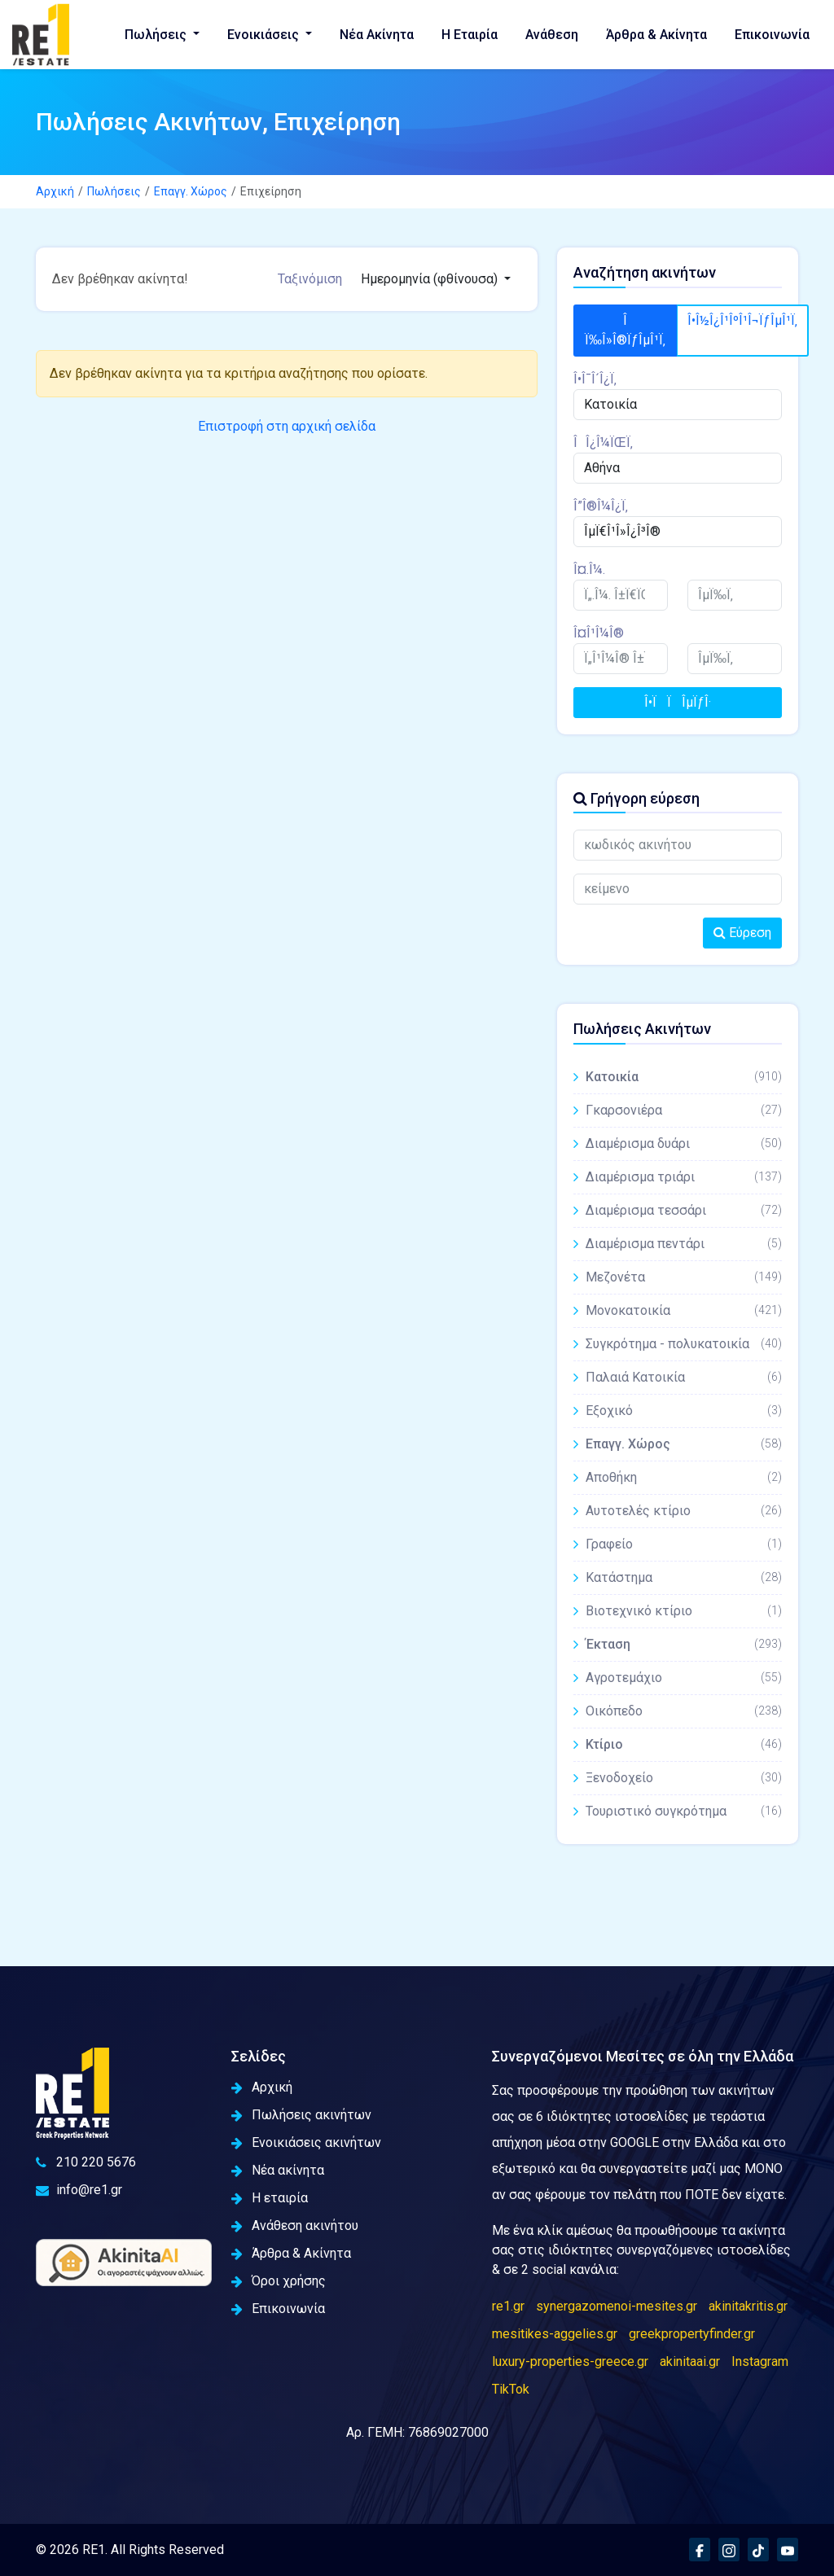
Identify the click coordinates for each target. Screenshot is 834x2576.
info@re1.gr (79, 2189)
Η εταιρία (269, 2198)
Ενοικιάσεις (264, 34)
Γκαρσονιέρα (684, 1110)
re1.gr (508, 2306)
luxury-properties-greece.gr (570, 2361)
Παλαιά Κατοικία (684, 1377)
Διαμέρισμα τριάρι (684, 1176)
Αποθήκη (684, 1477)
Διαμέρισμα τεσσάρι (684, 1210)
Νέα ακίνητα (277, 2170)
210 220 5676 (86, 2162)
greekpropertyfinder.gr (692, 2334)
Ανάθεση (551, 34)
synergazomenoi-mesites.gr (616, 2306)
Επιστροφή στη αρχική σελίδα (286, 426)
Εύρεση (742, 932)
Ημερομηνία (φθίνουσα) (431, 279)
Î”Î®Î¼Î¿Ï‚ (600, 506)
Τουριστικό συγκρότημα (684, 1811)
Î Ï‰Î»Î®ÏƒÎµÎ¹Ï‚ (625, 330)
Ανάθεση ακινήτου (294, 2225)
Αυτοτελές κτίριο (684, 1510)
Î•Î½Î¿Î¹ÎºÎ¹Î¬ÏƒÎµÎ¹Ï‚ (742, 320)
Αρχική (55, 191)
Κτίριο (684, 1744)
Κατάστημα (684, 1577)
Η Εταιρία (469, 34)
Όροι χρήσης (278, 2281)
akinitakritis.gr (748, 2306)
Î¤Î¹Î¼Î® (598, 633)
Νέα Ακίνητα (377, 34)
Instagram (759, 2361)
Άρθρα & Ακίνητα (656, 34)
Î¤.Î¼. (589, 569)
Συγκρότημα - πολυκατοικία (684, 1343)
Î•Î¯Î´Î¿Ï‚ (595, 379)
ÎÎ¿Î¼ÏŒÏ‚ (603, 442)
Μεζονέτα (684, 1277)
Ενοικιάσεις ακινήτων (306, 2142)
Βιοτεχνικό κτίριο (684, 1610)
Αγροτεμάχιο (684, 1677)
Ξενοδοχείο (684, 1777)
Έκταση (684, 1644)
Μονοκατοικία (684, 1310)
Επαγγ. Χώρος (190, 191)
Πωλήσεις (157, 34)
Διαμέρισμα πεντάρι (684, 1243)
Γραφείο (684, 1544)
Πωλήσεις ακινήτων (301, 2115)
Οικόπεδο (684, 1711)
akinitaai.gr (690, 2361)
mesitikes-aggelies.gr (554, 2334)
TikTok (510, 2389)
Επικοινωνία (772, 34)
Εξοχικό (684, 1410)
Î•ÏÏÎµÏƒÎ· (677, 702)
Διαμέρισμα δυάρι (684, 1143)
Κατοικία (684, 1076)
